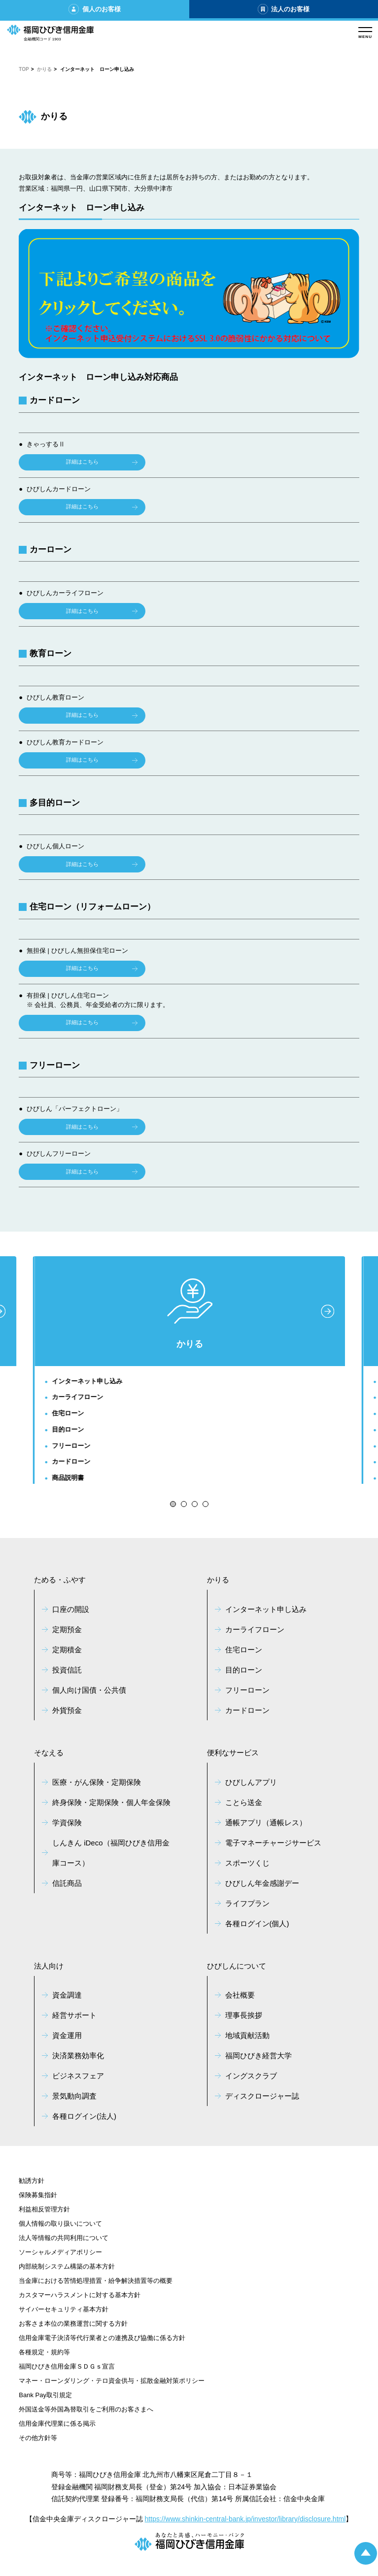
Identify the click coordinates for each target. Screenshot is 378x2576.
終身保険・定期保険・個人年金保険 (111, 1802)
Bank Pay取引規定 (45, 2395)
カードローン (71, 1461)
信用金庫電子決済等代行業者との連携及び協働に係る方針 (102, 2338)
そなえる (49, 1752)
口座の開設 (70, 1609)
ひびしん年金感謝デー (262, 1883)
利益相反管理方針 (44, 2209)
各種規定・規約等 (44, 2352)
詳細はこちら (82, 462)
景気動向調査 (74, 2096)
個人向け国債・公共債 (89, 1690)
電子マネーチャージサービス (273, 1843)
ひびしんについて (236, 1966)
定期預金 (67, 1629)
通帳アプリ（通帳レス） (266, 1822)
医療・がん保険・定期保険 (96, 1782)
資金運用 (67, 2035)
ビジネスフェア (78, 2076)
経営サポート (74, 2015)
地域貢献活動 (247, 2035)
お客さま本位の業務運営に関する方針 (73, 2323)
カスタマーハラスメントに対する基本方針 (79, 2295)
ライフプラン (247, 1903)
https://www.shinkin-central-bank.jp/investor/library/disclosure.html (245, 2519)
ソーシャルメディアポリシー (60, 2252)
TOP (24, 69)
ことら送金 (243, 1802)
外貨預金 (67, 1710)
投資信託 (67, 1670)
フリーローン (71, 1445)
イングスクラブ (251, 2076)
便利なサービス (233, 1752)
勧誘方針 (31, 2180)
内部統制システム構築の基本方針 (67, 2266)
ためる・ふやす (60, 1579)
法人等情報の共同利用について (63, 2237)
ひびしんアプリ (251, 1782)
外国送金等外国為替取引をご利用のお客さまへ (86, 2409)
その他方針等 (38, 2438)
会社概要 (240, 1995)
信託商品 (67, 1883)
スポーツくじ (247, 1863)
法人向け (49, 1966)
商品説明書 (68, 1477)
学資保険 (67, 1822)
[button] (173, 1504)
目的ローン (68, 1429)
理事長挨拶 (243, 2015)
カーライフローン (77, 1397)
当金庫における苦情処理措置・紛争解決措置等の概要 (95, 2280)
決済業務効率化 (78, 2055)
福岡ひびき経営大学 (258, 2055)
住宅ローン (68, 1413)
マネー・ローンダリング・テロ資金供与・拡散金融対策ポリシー (112, 2380)
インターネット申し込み (87, 1381)
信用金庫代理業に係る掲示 (57, 2423)
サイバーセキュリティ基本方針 (63, 2309)
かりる (44, 69)
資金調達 (67, 1995)
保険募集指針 (38, 2195)
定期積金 (67, 1649)
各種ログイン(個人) (257, 1923)
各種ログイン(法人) (84, 2116)
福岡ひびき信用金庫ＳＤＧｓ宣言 (67, 2366)
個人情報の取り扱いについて (60, 2223)
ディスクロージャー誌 (262, 2096)
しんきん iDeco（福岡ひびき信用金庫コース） (111, 1853)
